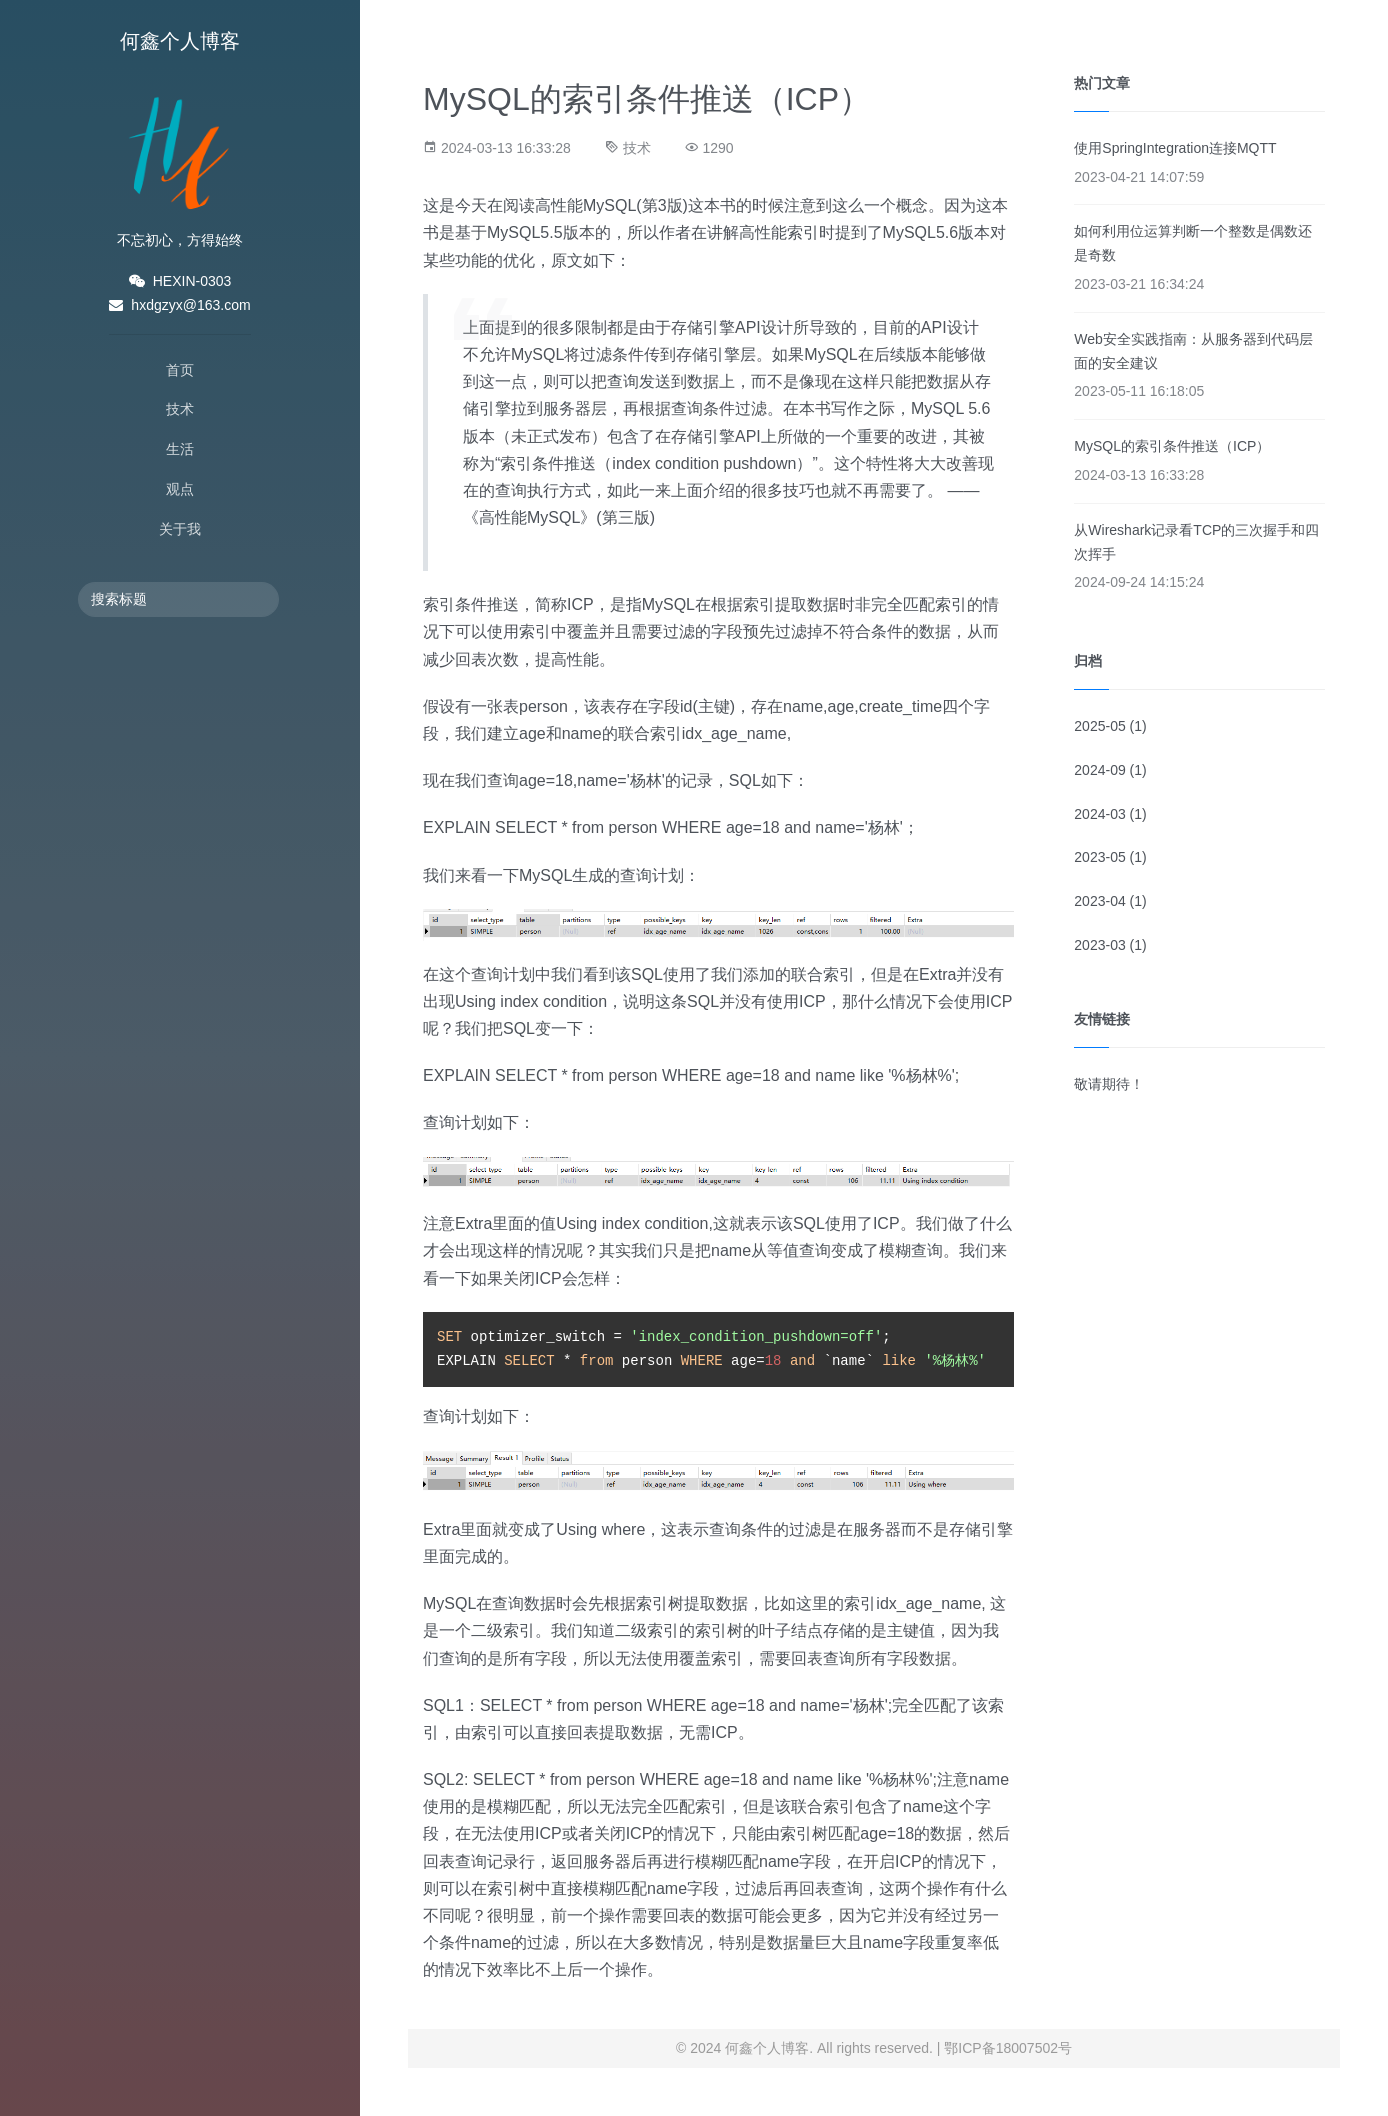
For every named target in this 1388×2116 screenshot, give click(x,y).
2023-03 (1099, 945)
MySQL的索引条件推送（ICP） (1172, 446)
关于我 (180, 529)
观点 (180, 489)
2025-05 (1099, 726)
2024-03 (1099, 814)
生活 (180, 449)
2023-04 (1099, 901)
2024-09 (1099, 770)
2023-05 (1099, 857)
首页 (180, 370)
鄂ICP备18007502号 (1008, 2048)
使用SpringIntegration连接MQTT (1175, 148)
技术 (180, 409)
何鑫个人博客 (180, 41)
